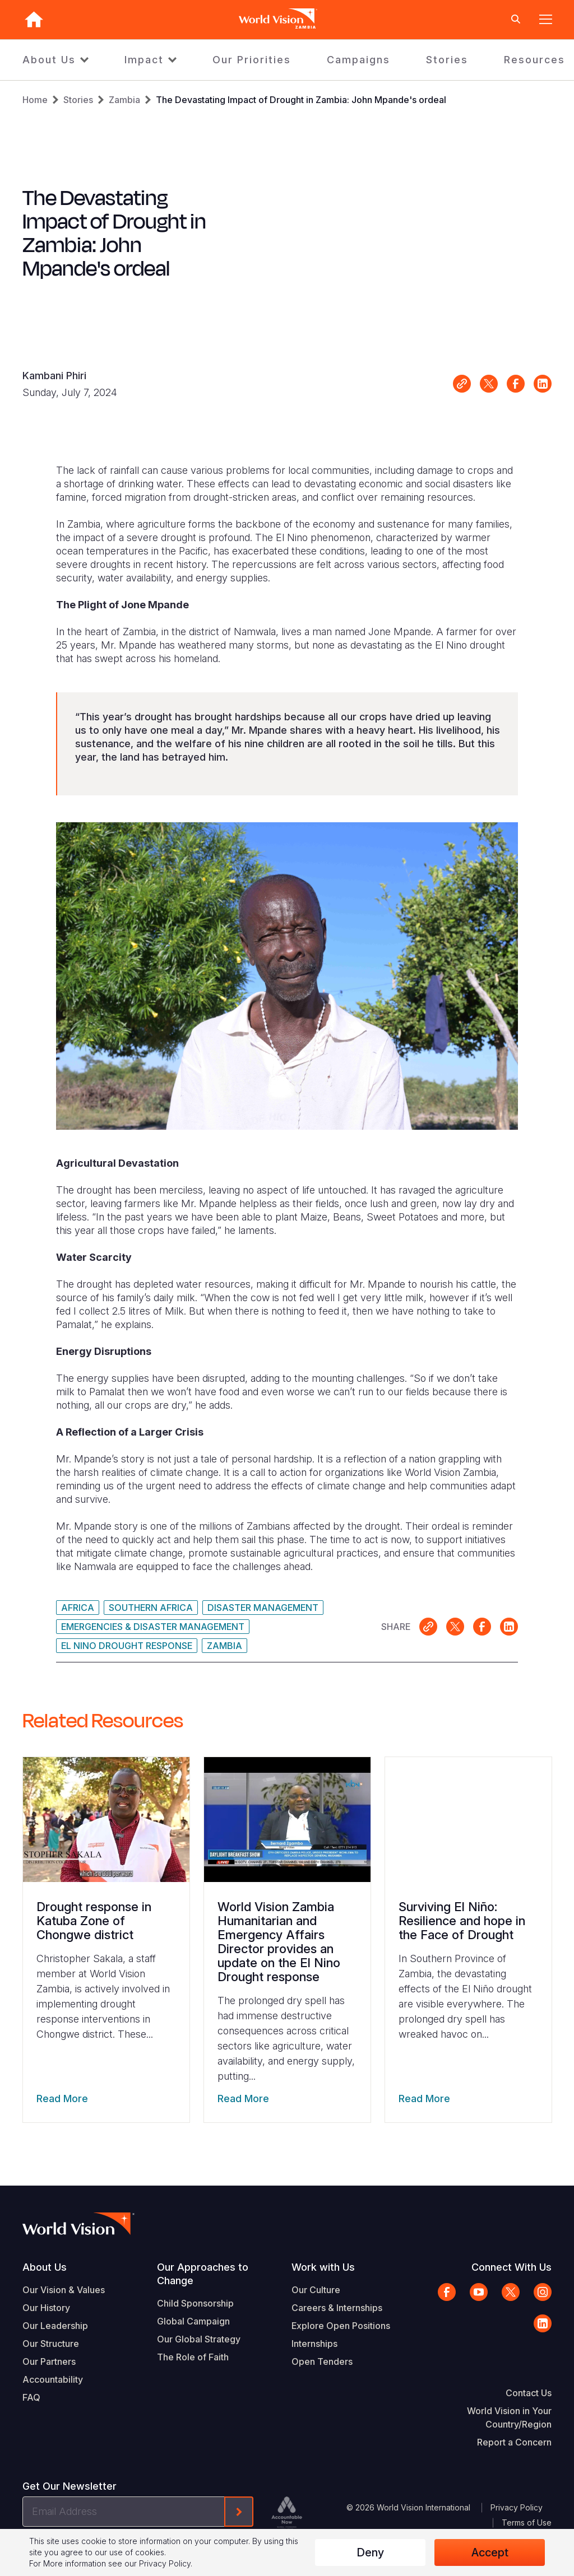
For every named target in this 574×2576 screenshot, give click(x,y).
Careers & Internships (336, 2307)
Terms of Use (527, 2522)
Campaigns (358, 60)
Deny (370, 2552)
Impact (144, 60)
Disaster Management (262, 1607)
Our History (46, 2307)
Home (35, 99)
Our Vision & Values (63, 2289)
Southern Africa (151, 1607)
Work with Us (323, 2267)
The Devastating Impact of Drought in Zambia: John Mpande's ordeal (301, 99)
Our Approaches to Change (202, 2273)
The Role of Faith (193, 2357)
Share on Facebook (516, 384)
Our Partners (49, 2361)
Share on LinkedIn (543, 384)
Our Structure (50, 2343)
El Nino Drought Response (126, 1645)
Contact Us (529, 2392)
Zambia (124, 99)
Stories (447, 60)
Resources (534, 60)
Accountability (52, 2379)
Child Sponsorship (195, 2303)
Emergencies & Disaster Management (152, 1626)
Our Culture (315, 2289)
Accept (489, 2552)
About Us (49, 60)
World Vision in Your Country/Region (509, 2417)
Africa (77, 1607)
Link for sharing (462, 384)
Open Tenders (322, 2361)
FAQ (31, 2397)
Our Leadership (55, 2325)
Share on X (489, 384)
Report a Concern (514, 2442)
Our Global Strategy (198, 2339)
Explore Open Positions (340, 2325)
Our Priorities (251, 60)
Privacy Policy (516, 2507)
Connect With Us (511, 2267)
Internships (314, 2343)
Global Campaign (193, 2321)
